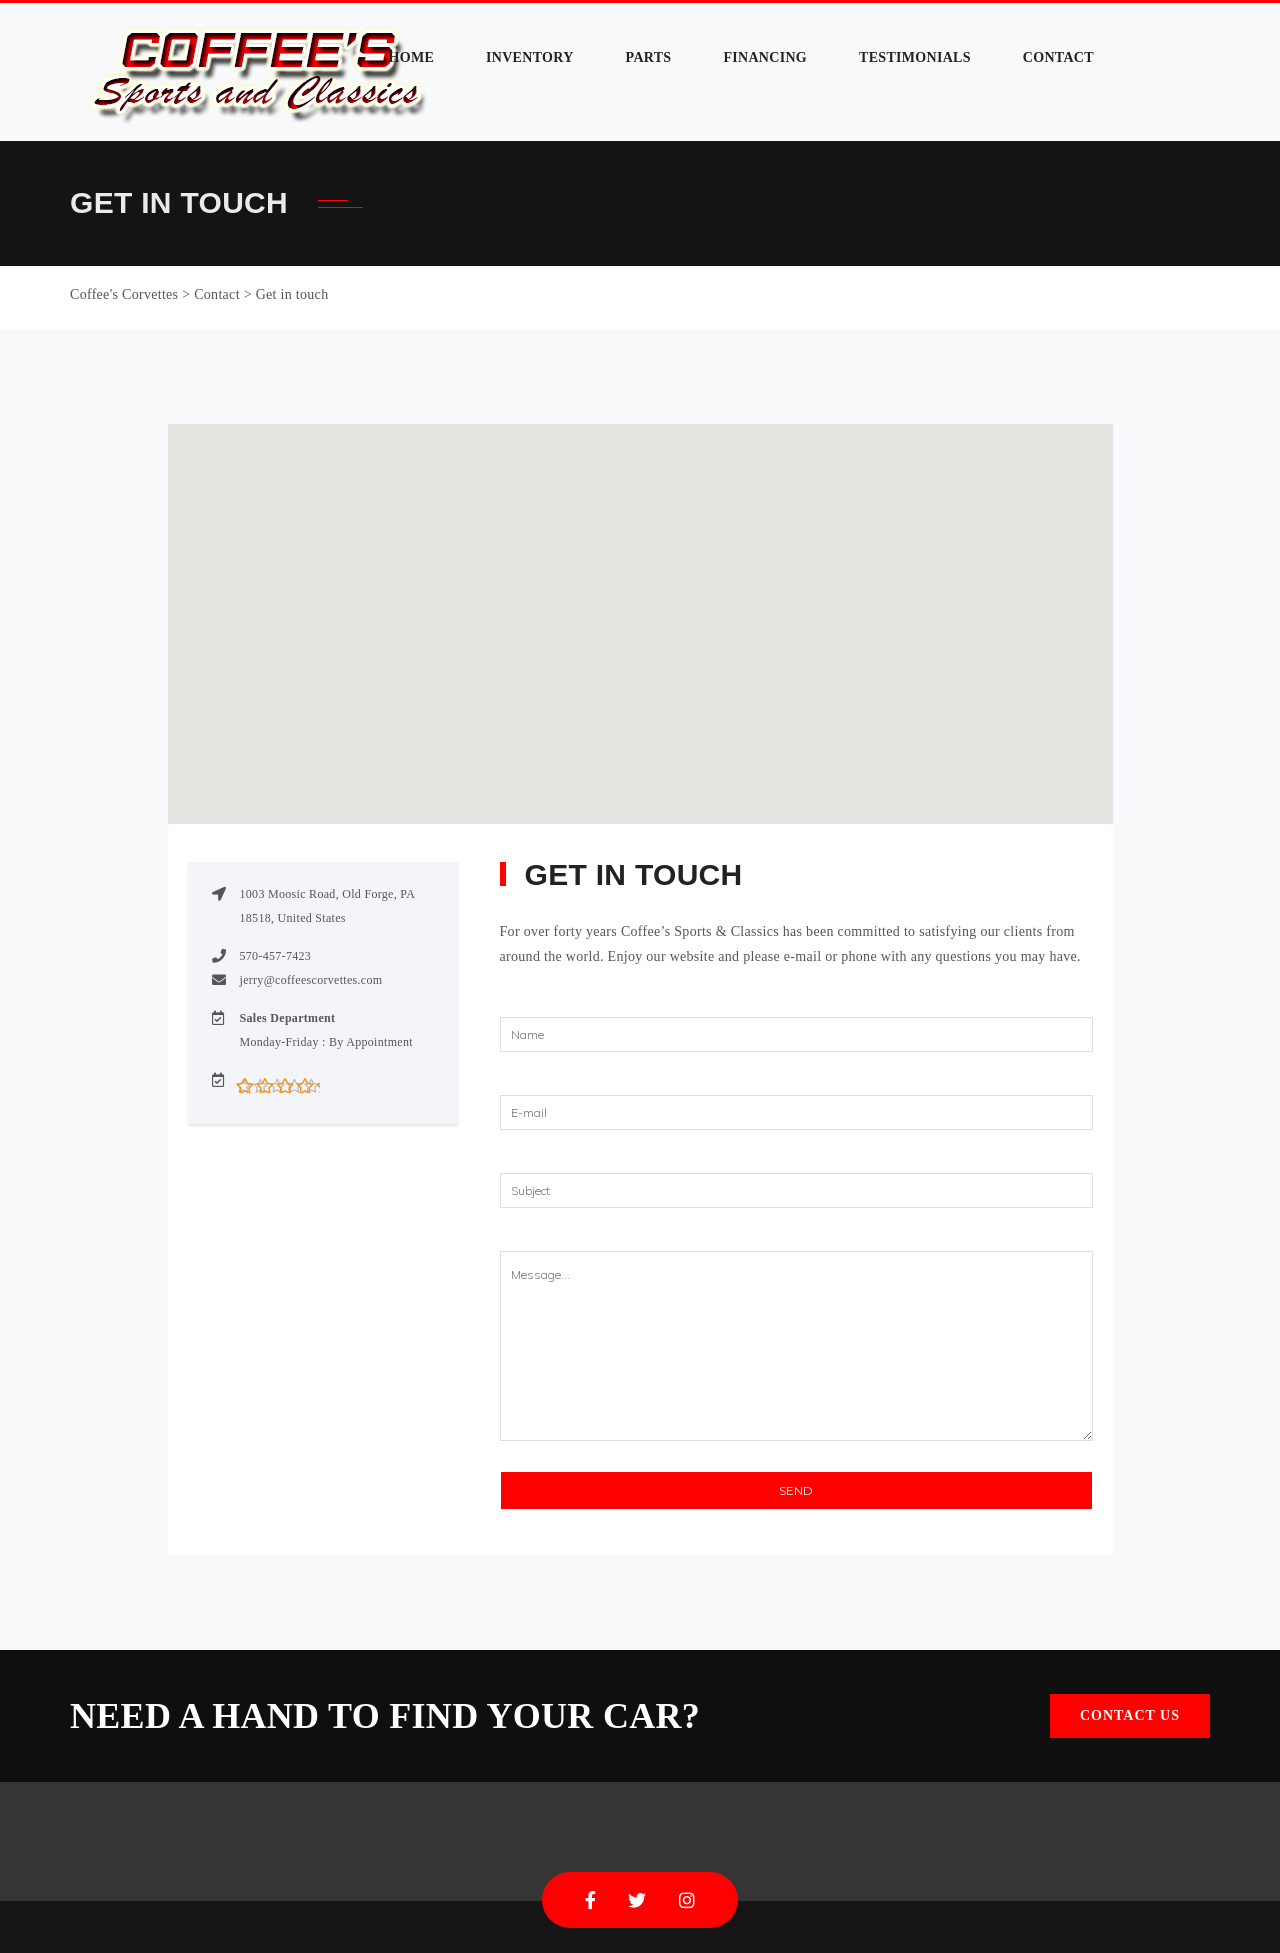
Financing (765, 57)
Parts (649, 57)
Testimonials (915, 57)
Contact (1058, 57)
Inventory (530, 57)
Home (412, 57)
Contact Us (1130, 1715)
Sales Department (288, 1018)
